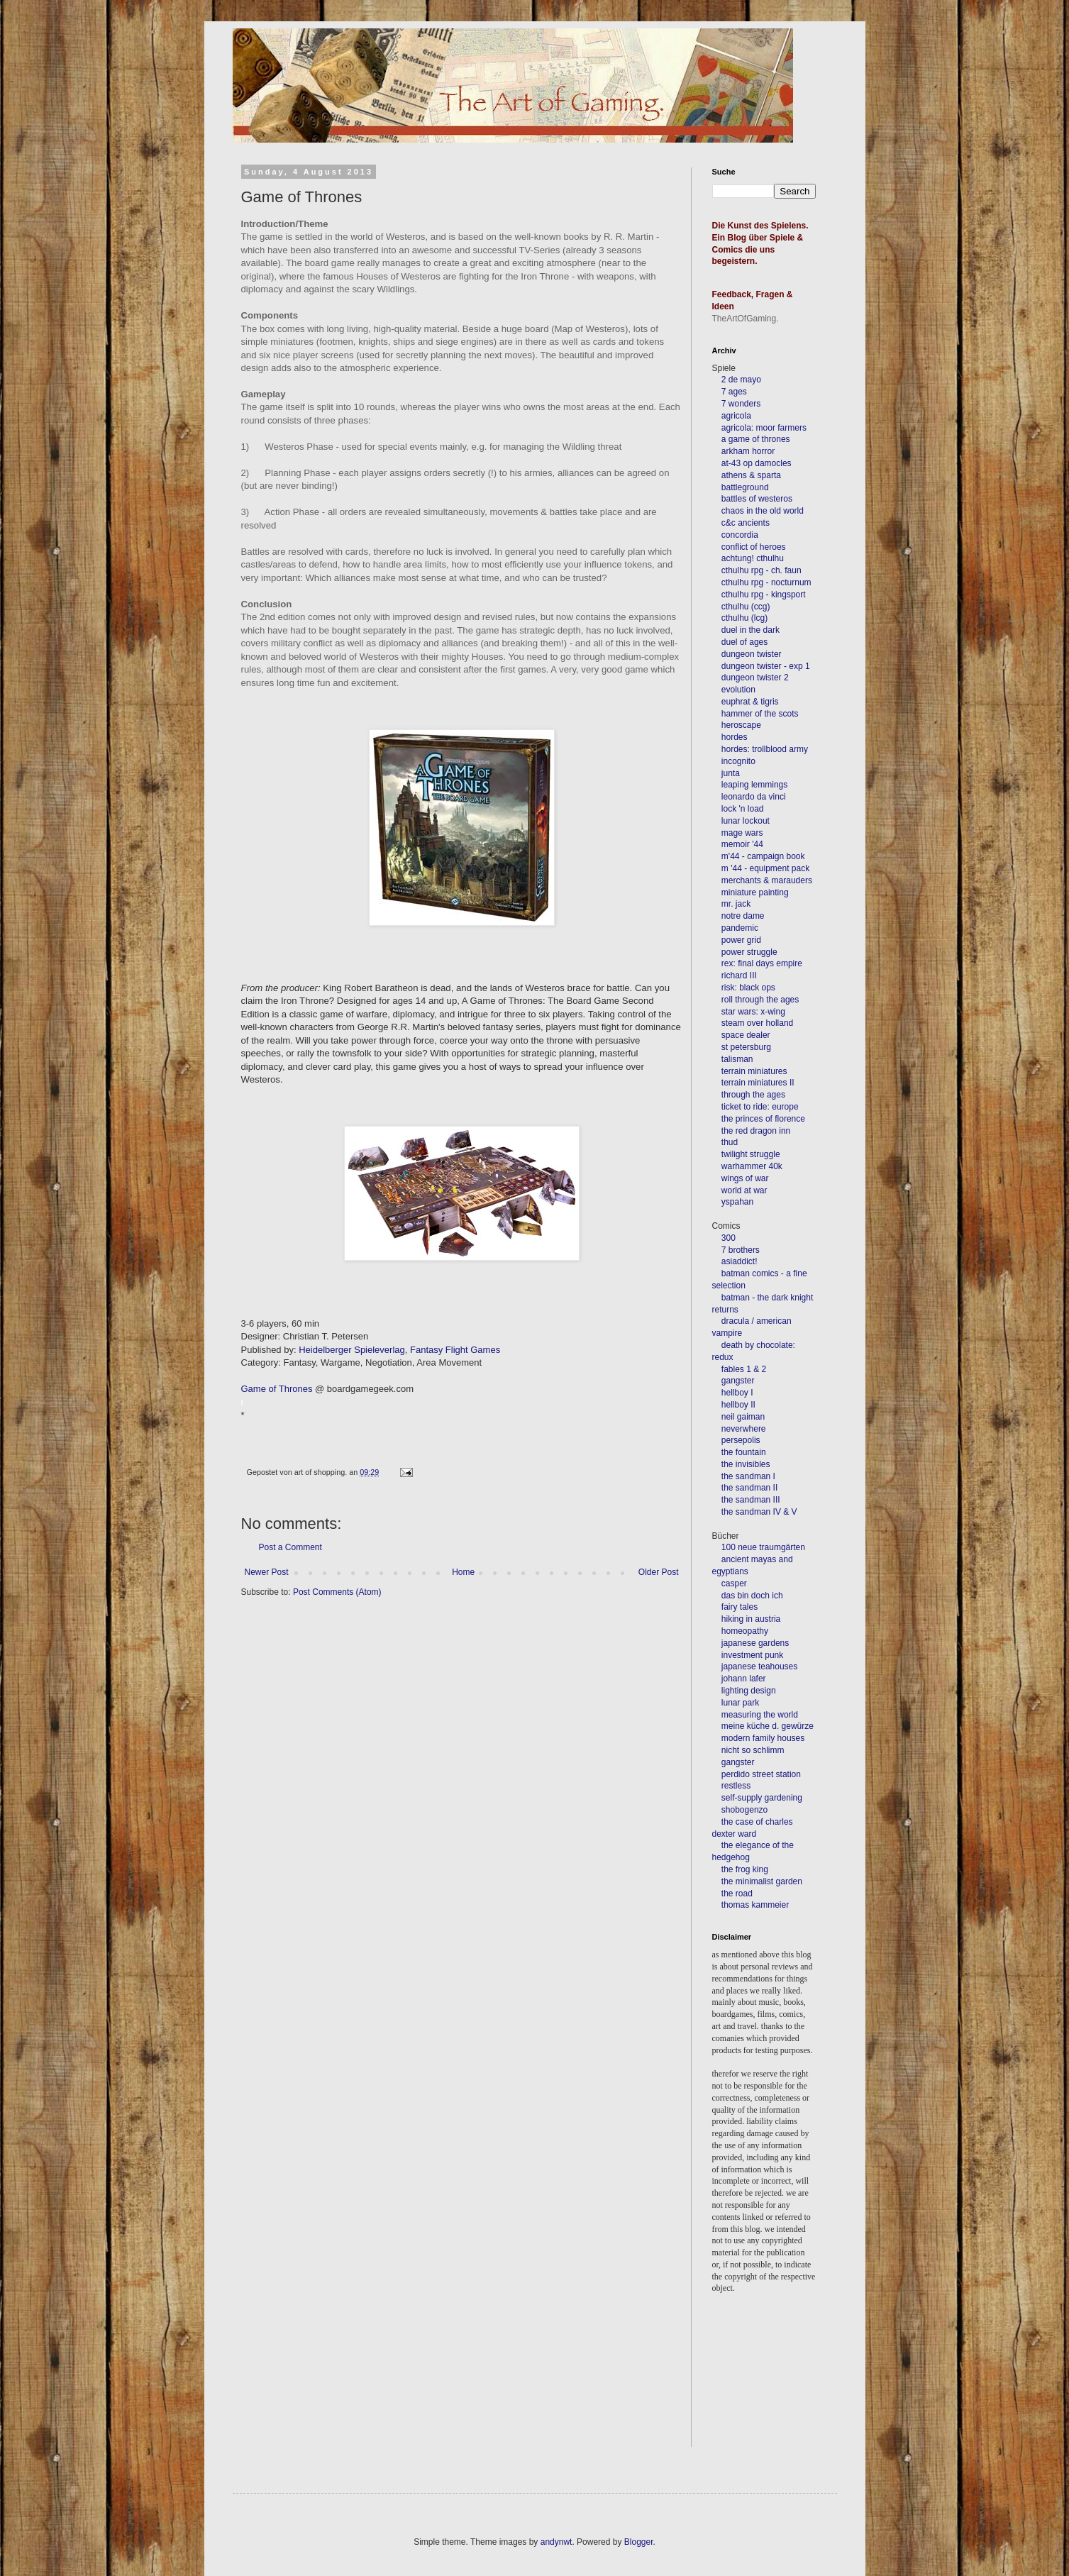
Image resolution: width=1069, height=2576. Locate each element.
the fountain (743, 1452)
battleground (745, 487)
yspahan (737, 1202)
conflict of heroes (753, 547)
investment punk (752, 1655)
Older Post (658, 1572)
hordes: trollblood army (764, 749)
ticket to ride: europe (760, 1107)
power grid (741, 940)
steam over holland (757, 1023)
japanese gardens (755, 1643)
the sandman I (748, 1476)
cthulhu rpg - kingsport (763, 594)
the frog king (744, 1869)
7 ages (734, 392)
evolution (738, 690)
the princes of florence (763, 1119)
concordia (739, 535)
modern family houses (762, 1738)
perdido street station (761, 1774)
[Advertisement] (776, 2390)
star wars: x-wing (753, 1012)
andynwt (556, 2542)
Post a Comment (290, 1547)
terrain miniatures (754, 1071)
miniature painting (755, 892)
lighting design (747, 1691)
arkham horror (748, 451)
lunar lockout (745, 821)
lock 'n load (742, 809)
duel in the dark (750, 630)
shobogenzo (744, 1810)
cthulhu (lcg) (744, 618)
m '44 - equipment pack (765, 868)
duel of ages (744, 642)
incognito (738, 761)
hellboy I (737, 1393)
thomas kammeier (755, 1905)
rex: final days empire (761, 963)
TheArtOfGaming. (745, 319)
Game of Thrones (277, 1388)
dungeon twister (751, 654)
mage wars (742, 833)
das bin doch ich (752, 1596)
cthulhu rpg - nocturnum (766, 582)
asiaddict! (739, 1261)
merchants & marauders (766, 880)
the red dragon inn (755, 1131)
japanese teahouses (758, 1666)
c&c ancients (745, 523)
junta (730, 773)
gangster (738, 1381)
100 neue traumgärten (763, 1547)
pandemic (739, 928)
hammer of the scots (760, 714)
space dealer (745, 1035)
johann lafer (742, 1679)
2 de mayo (741, 380)
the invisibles (745, 1464)
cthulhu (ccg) (745, 607)
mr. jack (735, 904)
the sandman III (750, 1500)
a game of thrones (755, 439)
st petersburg (746, 1047)
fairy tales (739, 1607)
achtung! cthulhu (752, 558)
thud (729, 1142)
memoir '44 (742, 844)
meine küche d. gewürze (767, 1726)
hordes (734, 737)
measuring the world (759, 1715)
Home (463, 1572)
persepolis (740, 1440)
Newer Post (267, 1572)
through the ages (753, 1095)
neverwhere (743, 1429)
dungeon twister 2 (755, 677)
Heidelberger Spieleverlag (352, 1349)
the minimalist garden (761, 1881)
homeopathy (744, 1631)
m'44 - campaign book (763, 856)
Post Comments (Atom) (337, 1592)
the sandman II (749, 1488)
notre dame (743, 916)
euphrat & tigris (750, 702)
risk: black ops (748, 988)
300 (728, 1238)
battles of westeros (756, 499)
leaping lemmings (754, 785)
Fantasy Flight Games (455, 1349)
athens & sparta (751, 475)
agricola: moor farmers (764, 428)
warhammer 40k (751, 1166)
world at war (744, 1190)
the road (737, 1893)
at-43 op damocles (756, 463)
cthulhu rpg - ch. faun (761, 570)
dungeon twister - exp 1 (765, 666)
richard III (739, 975)
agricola (736, 416)
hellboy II (738, 1405)
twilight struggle (750, 1154)
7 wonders (740, 404)
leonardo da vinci (753, 797)
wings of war (745, 1178)
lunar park (739, 1703)
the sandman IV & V (759, 1512)
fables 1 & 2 (743, 1369)
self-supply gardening (761, 1798)
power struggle (749, 952)
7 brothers (740, 1250)
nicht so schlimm (753, 1750)
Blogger (638, 2542)
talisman (737, 1059)
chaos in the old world (762, 511)
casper (734, 1583)
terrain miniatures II (757, 1083)
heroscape (741, 725)
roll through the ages (760, 1000)
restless (735, 1786)
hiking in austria (750, 1619)
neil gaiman (743, 1417)
